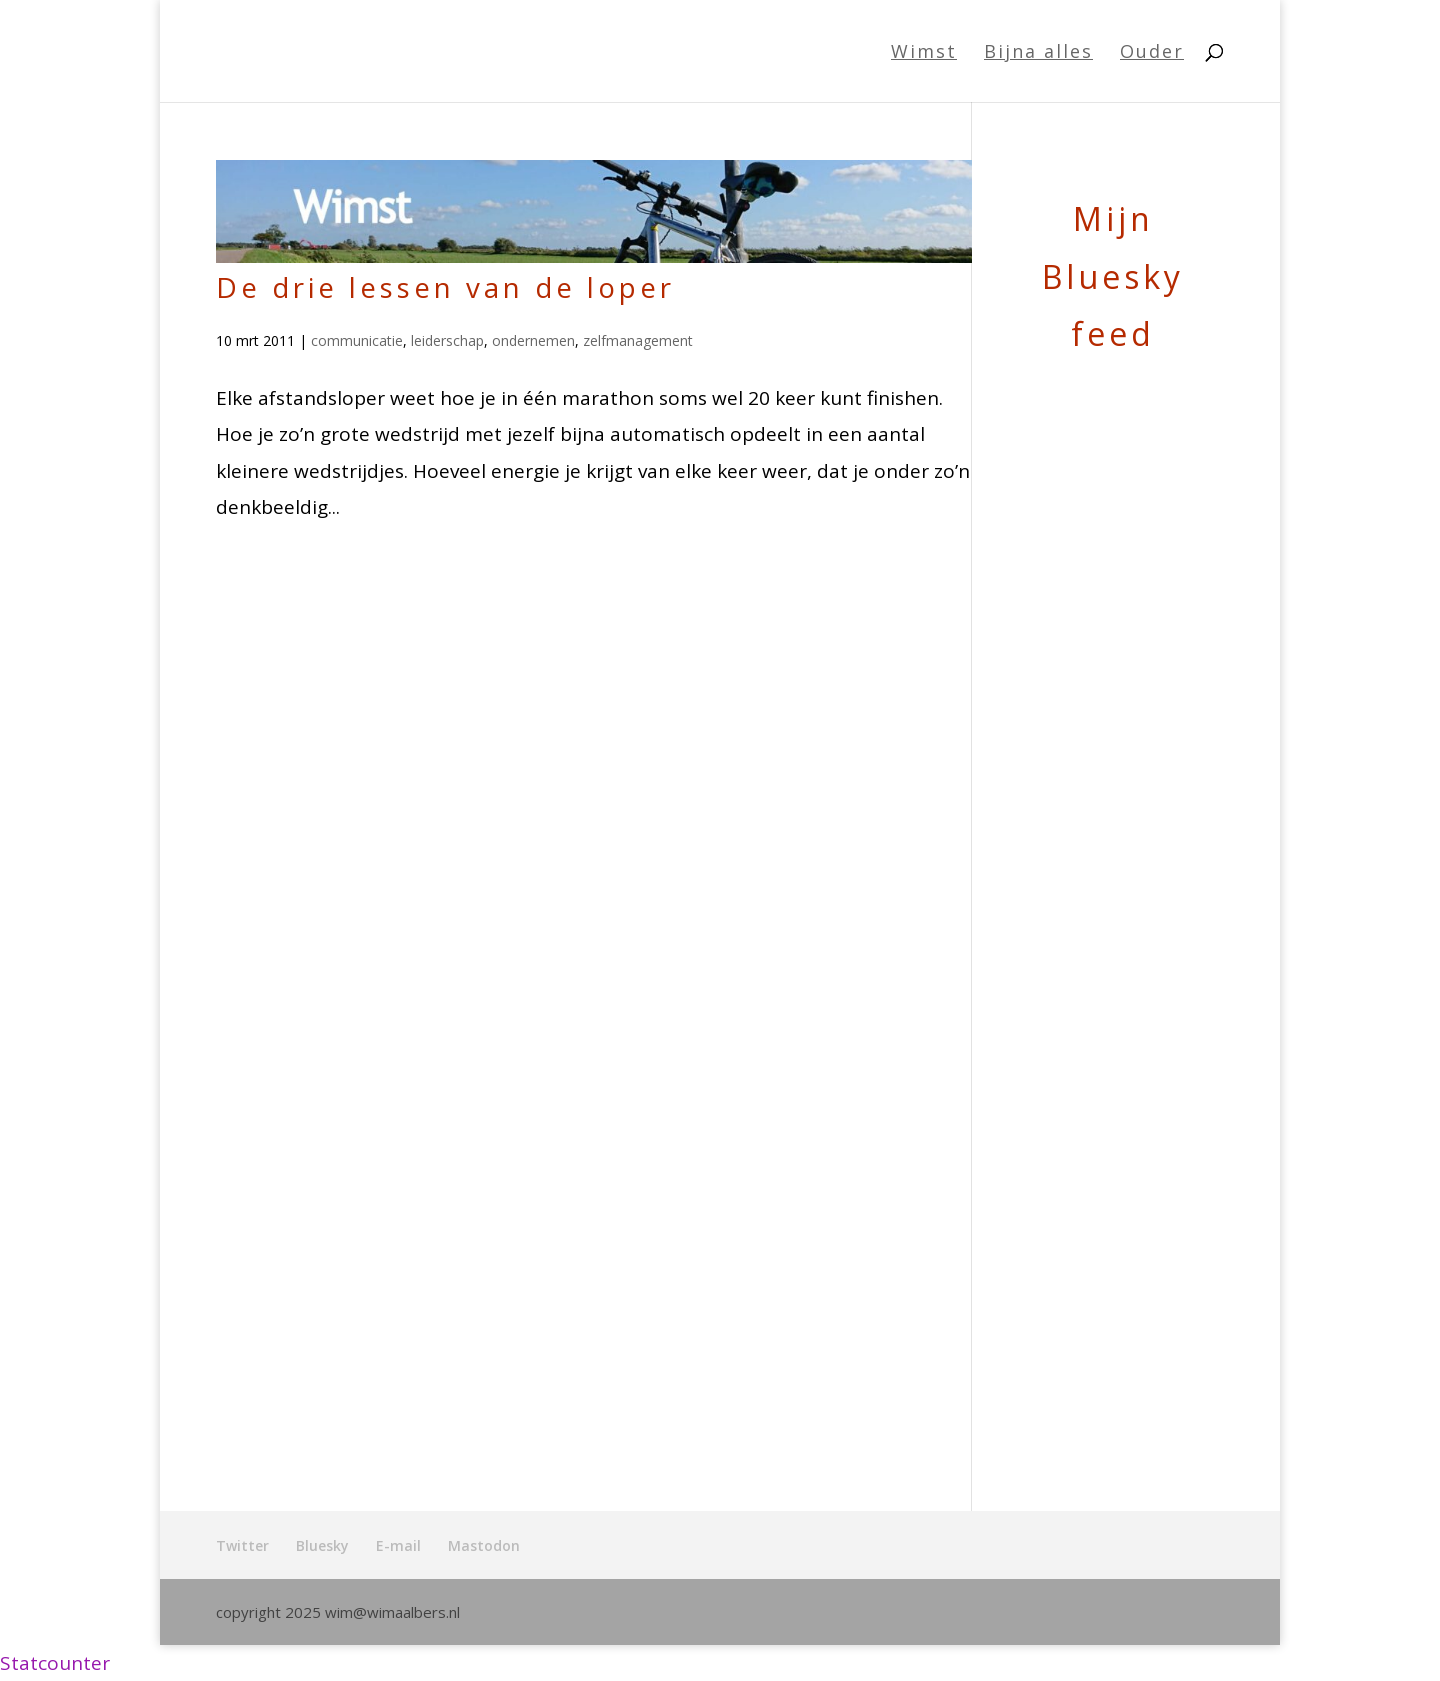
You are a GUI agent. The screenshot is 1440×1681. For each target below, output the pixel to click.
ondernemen (533, 340)
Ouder (1152, 53)
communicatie (357, 340)
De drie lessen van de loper (445, 287)
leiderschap (447, 340)
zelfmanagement (638, 340)
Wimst (924, 53)
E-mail (398, 1545)
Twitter (242, 1545)
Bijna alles (1038, 53)
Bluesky (322, 1545)
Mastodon (484, 1545)
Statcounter (55, 1663)
